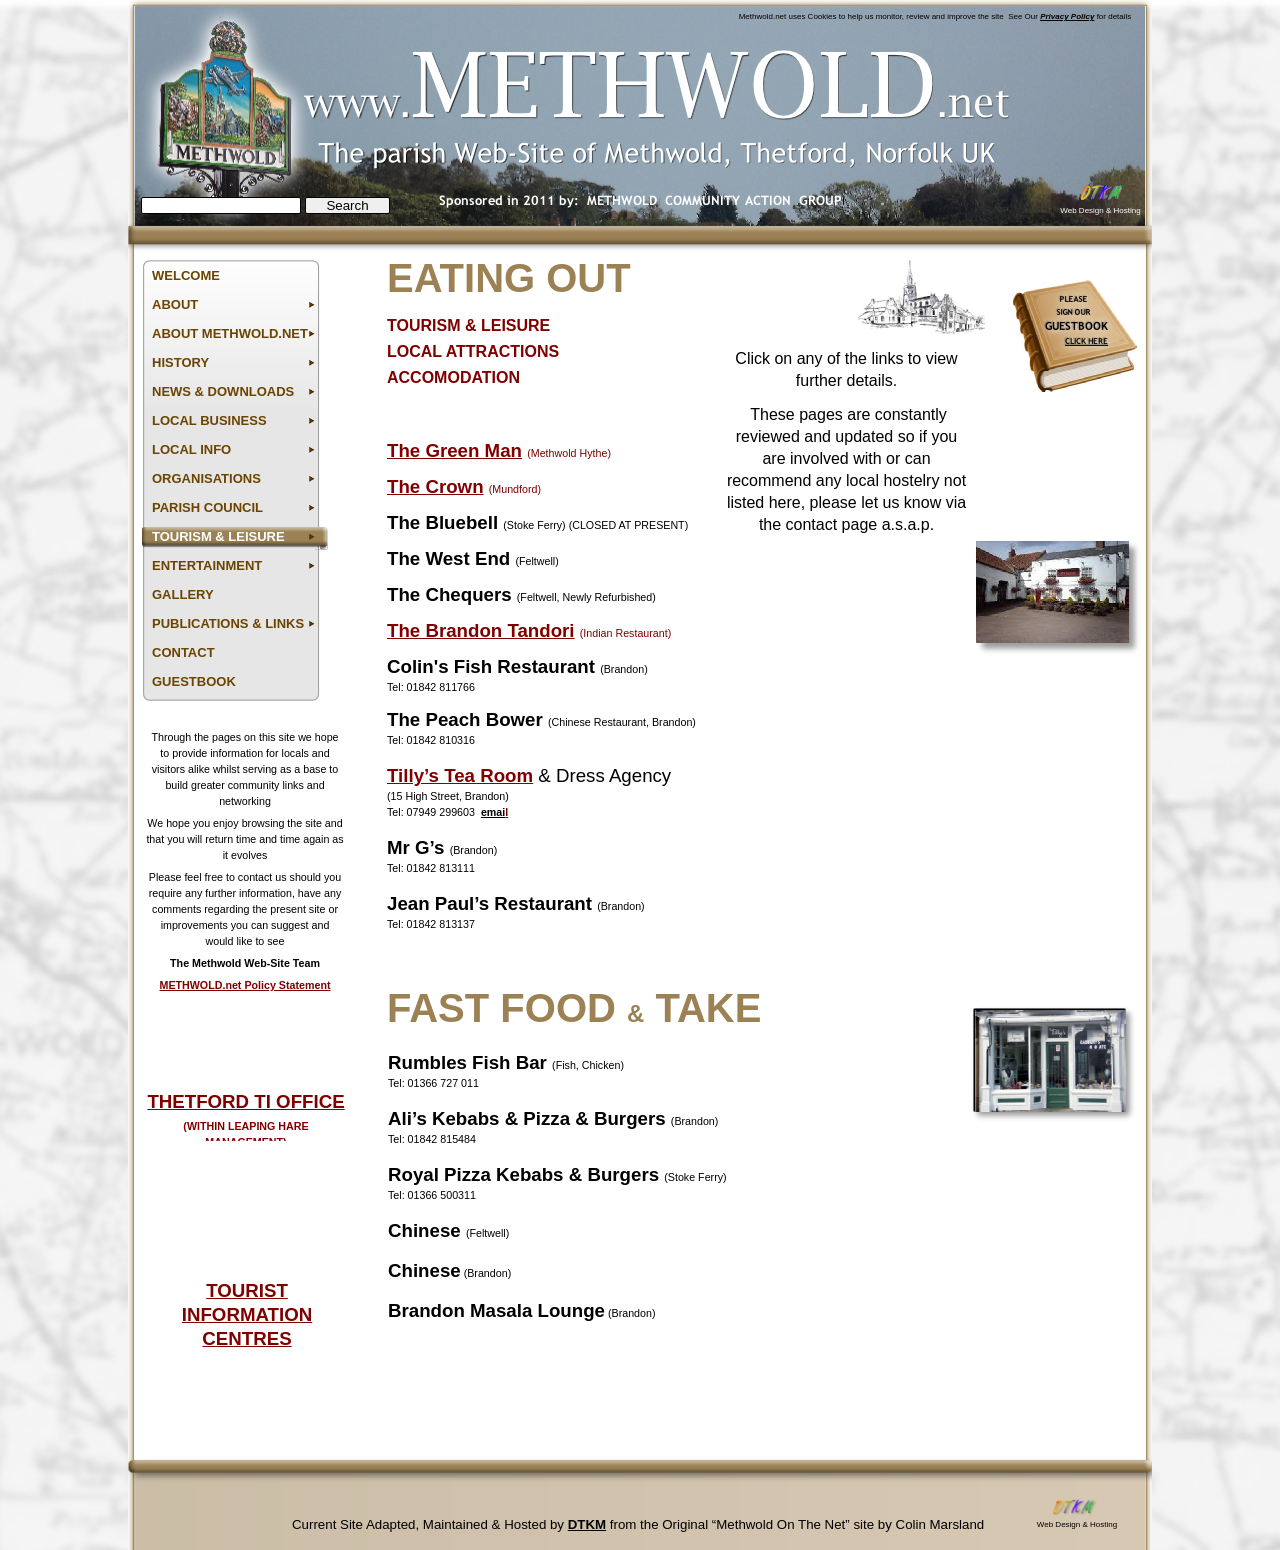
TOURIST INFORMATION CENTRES (247, 1314)
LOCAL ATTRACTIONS (473, 351)
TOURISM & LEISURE (468, 325)
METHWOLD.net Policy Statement (244, 985)
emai (493, 812)
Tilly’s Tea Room (460, 775)
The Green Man (454, 450)
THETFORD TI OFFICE (245, 1101)
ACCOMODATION (453, 377)
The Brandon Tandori (481, 630)
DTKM (587, 1524)
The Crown (435, 486)
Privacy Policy (1067, 16)
